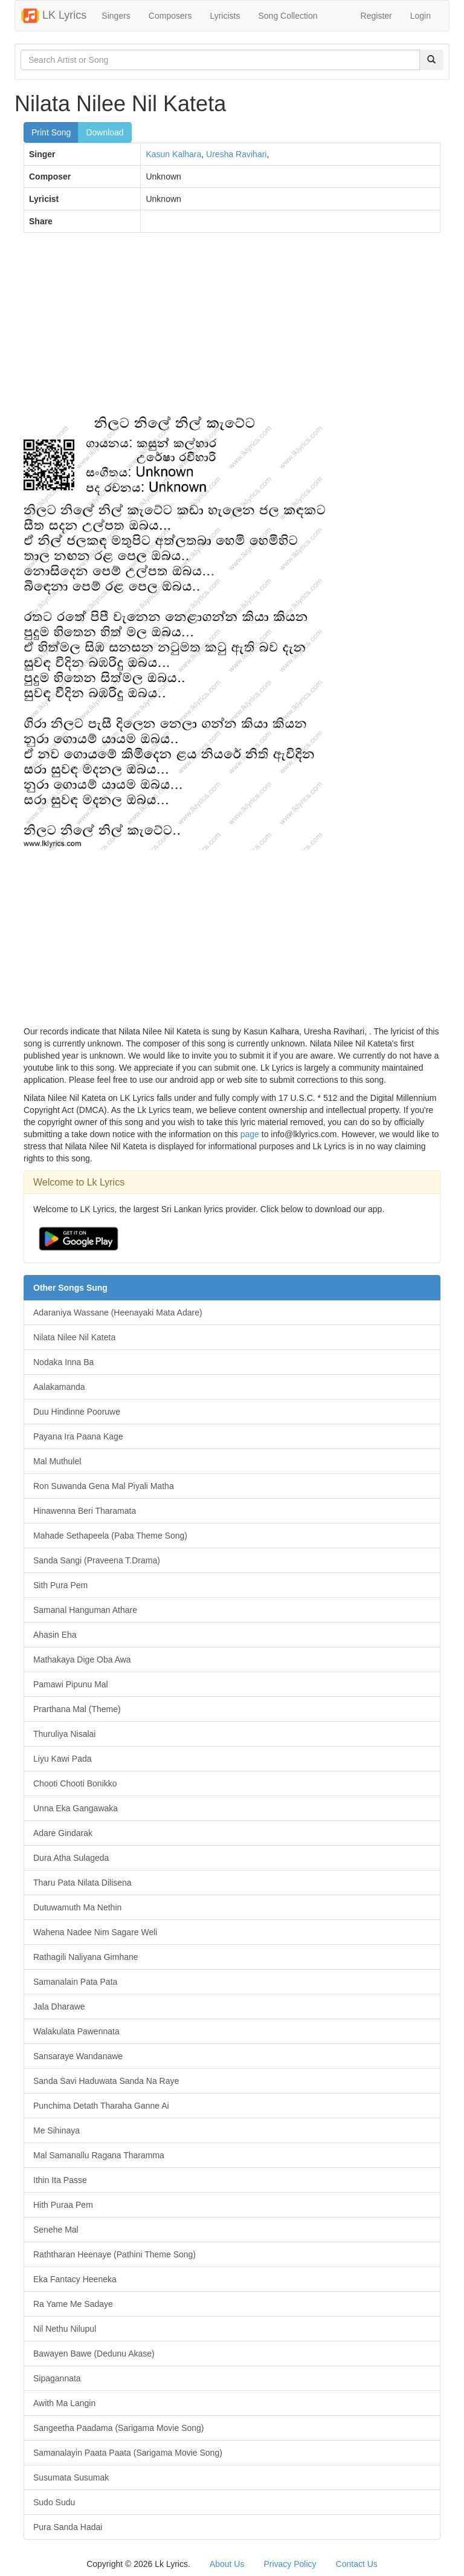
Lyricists (225, 16)
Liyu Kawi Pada (62, 1758)
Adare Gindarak (62, 1833)
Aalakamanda (59, 1387)
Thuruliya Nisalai (64, 1734)
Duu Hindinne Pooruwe (76, 1411)
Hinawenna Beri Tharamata (84, 1511)
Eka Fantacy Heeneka (75, 2279)
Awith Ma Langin (64, 2403)
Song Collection (287, 16)
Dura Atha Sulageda (71, 1858)
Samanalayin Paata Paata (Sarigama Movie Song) (127, 2453)
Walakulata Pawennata (76, 2031)
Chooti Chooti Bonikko (75, 1783)
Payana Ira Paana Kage (78, 1436)
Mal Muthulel (57, 1461)
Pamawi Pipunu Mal (70, 1684)
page (249, 1134)
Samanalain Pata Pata (75, 1982)
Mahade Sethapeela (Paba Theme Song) (110, 1535)
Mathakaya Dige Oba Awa (82, 1659)
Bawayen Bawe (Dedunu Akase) (94, 2353)
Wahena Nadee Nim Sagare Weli (95, 1932)
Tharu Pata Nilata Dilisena (82, 1882)
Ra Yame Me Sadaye (73, 2304)
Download (104, 132)
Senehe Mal (56, 2229)
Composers (170, 16)
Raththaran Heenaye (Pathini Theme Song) (114, 2254)
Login (420, 16)
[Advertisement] (232, 329)
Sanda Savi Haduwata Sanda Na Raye (106, 2081)
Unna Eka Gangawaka (75, 1808)
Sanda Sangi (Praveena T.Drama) (96, 1560)
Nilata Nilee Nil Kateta (74, 1337)
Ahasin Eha (55, 1635)
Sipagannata (57, 2378)
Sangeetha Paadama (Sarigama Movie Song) (118, 2428)
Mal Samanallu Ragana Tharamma (98, 2155)
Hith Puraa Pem (63, 2205)
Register (376, 16)
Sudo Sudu (54, 2502)
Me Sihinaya (56, 2130)
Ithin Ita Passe (60, 2180)
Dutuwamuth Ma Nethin (77, 1907)
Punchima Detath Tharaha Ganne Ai (101, 2105)
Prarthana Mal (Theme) (77, 1709)
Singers (116, 16)
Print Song (51, 132)
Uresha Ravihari (236, 154)
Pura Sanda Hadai (67, 2527)
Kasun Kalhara (173, 154)
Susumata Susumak (71, 2477)
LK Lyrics (53, 16)
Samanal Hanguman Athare (85, 1610)
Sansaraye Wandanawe (78, 2056)
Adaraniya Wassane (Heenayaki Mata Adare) (117, 1312)
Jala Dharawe (59, 2006)
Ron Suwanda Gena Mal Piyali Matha (103, 1486)
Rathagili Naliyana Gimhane (85, 1957)
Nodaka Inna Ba (63, 1362)
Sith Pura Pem (60, 1585)
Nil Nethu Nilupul (64, 2329)
